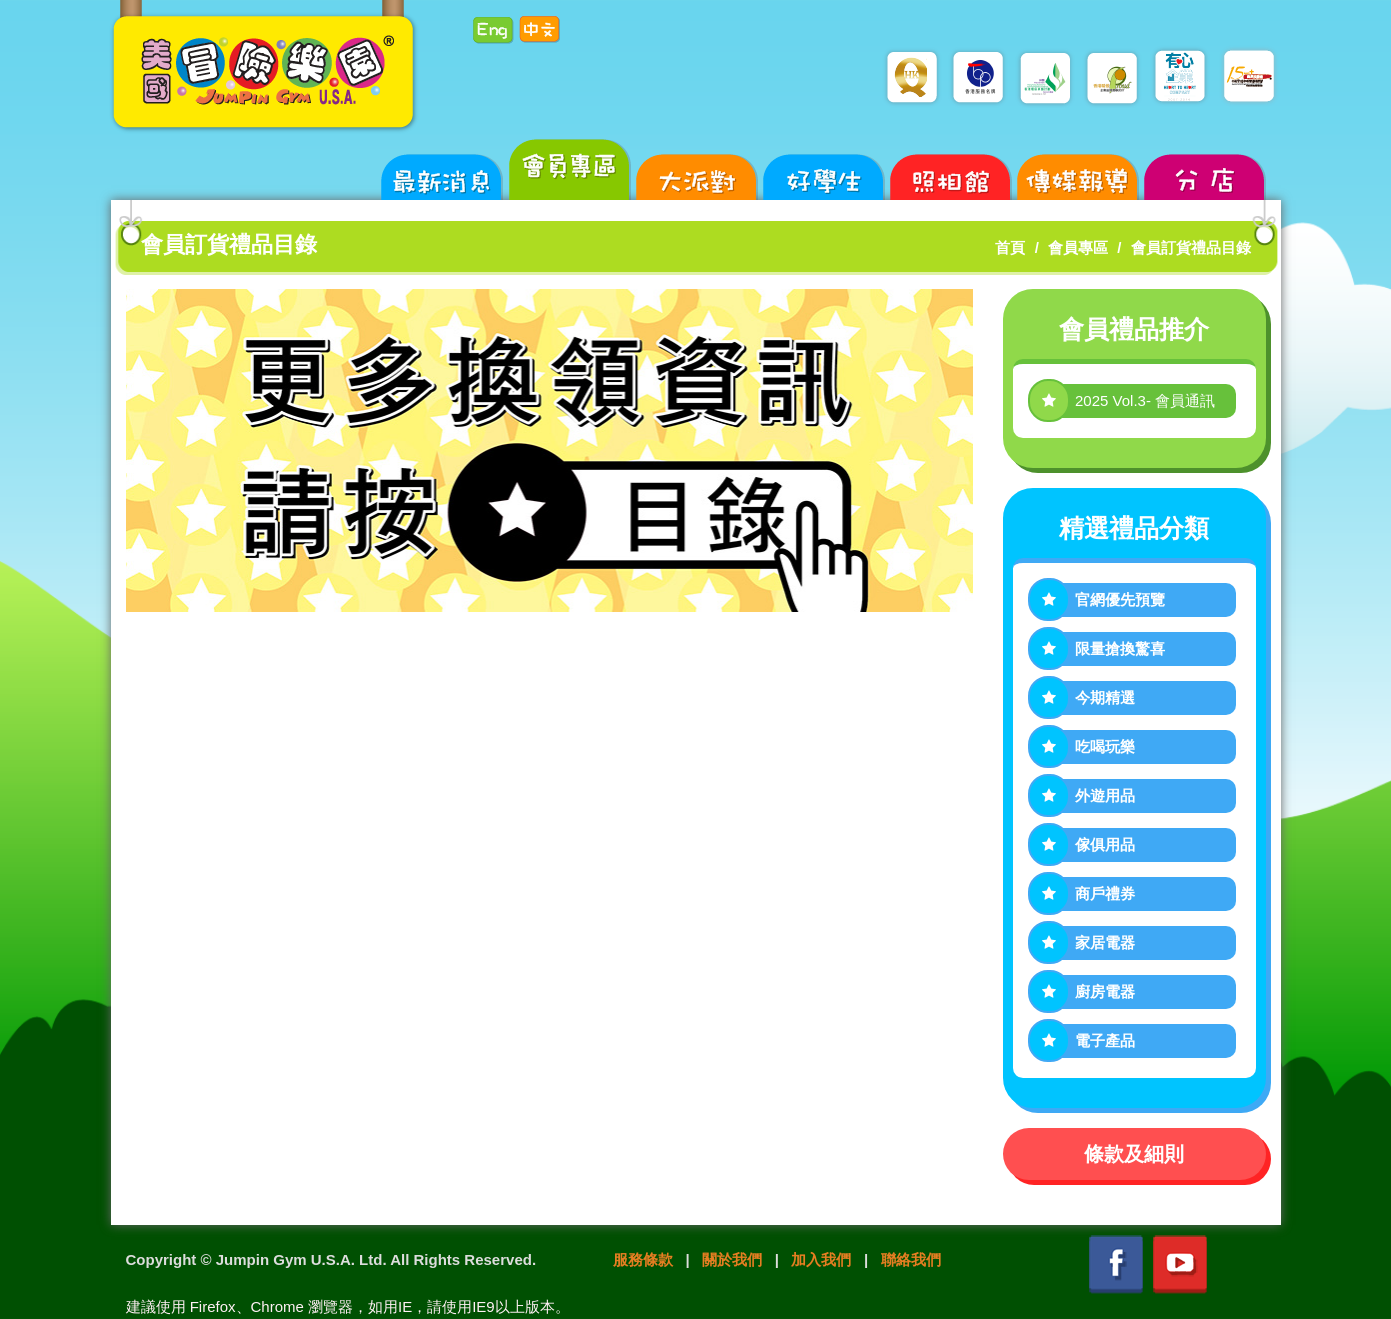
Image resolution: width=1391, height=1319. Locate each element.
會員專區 (1078, 247)
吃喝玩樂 (1105, 746)
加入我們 (821, 1259)
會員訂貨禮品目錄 (1191, 247)
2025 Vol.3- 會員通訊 (1145, 400)
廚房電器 (1105, 991)
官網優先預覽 (1120, 599)
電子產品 (1105, 1040)
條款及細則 (1134, 1154)
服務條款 (643, 1259)
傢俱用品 (1105, 844)
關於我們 (732, 1259)
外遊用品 (1105, 795)
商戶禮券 (1105, 893)
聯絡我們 (911, 1259)
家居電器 (1105, 942)
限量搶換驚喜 (1120, 648)
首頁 (1010, 247)
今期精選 (1105, 697)
